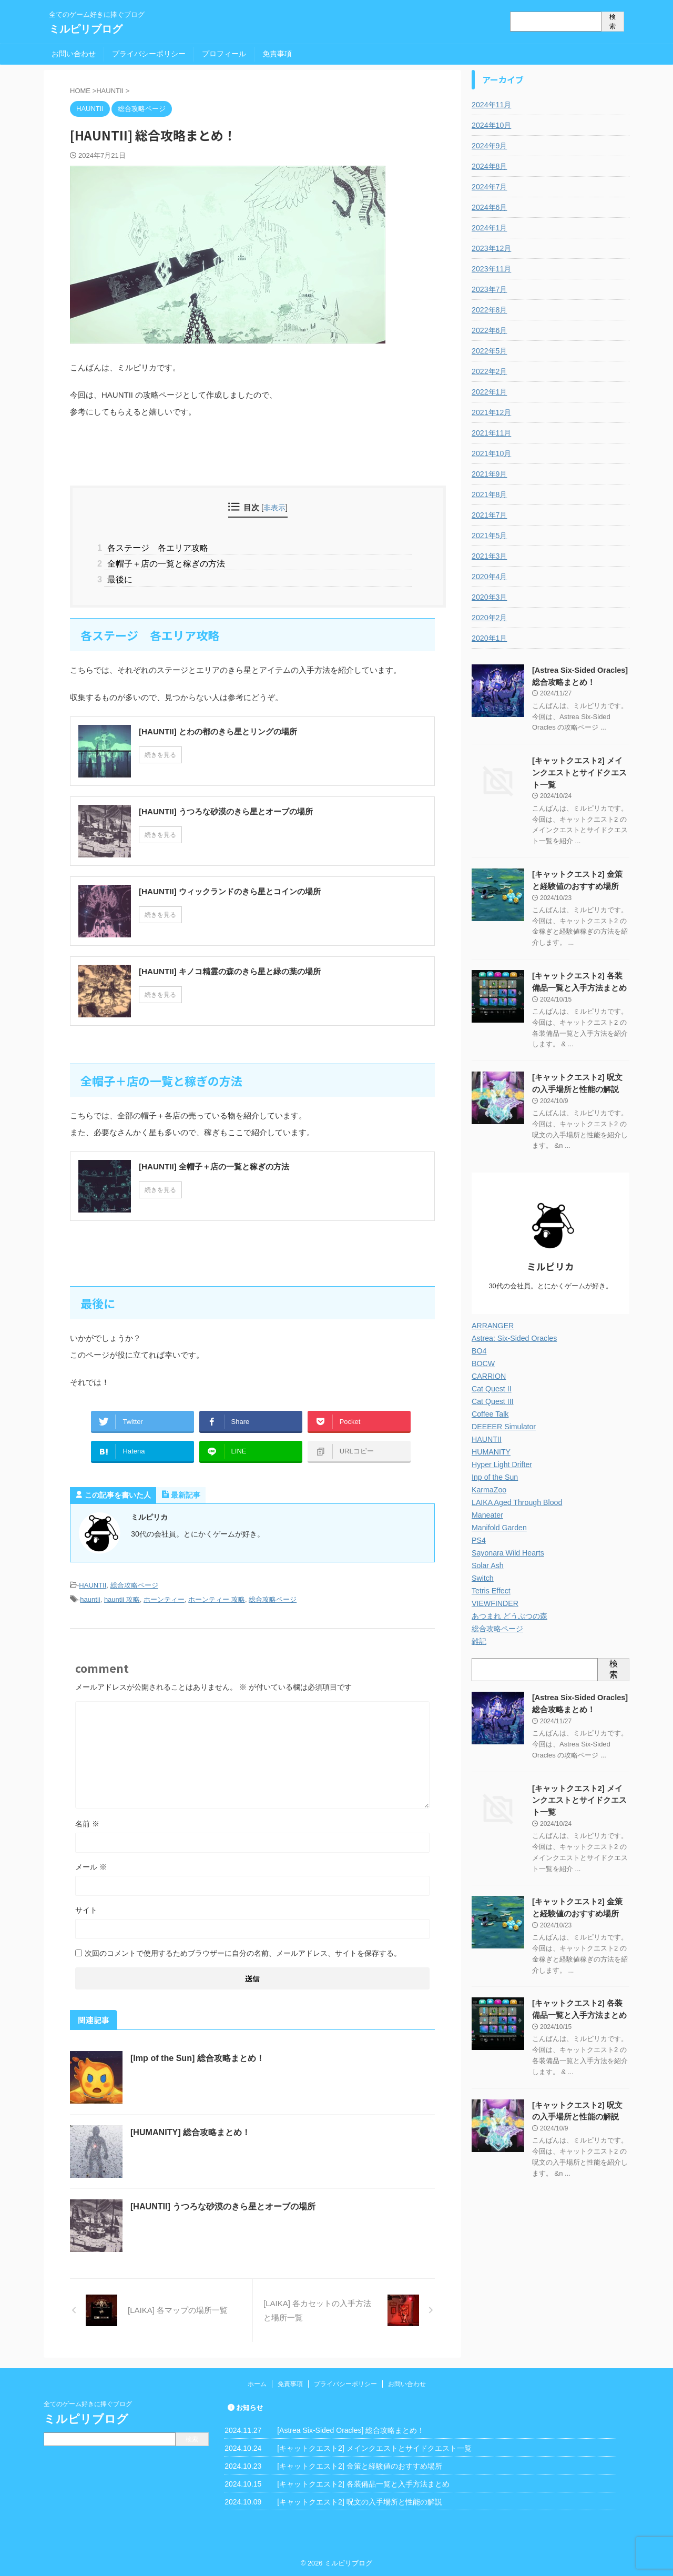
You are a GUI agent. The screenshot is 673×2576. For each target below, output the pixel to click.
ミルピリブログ (86, 29)
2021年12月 (491, 412)
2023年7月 (489, 289)
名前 (87, 1821)
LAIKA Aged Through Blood (516, 1501)
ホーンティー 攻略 (216, 1598)
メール (91, 1865)
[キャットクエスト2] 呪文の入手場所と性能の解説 (359, 2500)
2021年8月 (489, 494)
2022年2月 (489, 371)
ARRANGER (492, 1324)
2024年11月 (491, 104)
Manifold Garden (499, 1526)
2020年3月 (489, 597)
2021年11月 (491, 433)
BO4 (479, 1349)
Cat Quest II (491, 1387)
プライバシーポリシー (149, 53)
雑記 (479, 1639)
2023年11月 (491, 269)
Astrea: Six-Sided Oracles (514, 1336)
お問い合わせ (74, 53)
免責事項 (277, 53)
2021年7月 (489, 515)
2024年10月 (491, 125)
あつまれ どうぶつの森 (509, 1614)
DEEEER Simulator (503, 1425)
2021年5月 (489, 535)
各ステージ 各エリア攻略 (156, 546)
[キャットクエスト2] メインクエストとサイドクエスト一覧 (580, 772)
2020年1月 (489, 638)
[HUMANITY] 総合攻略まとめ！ (190, 2130)
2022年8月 (489, 310)
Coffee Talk (490, 1412)
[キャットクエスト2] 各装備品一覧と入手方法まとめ (363, 2482)
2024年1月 (489, 228)
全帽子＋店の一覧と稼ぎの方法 (164, 562)
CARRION (489, 1374)
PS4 (478, 1538)
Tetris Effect (491, 1589)
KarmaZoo (489, 1488)
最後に (118, 578)
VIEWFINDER (495, 1602)
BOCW (483, 1362)
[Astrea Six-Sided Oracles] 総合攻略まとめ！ (350, 2428)
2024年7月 (489, 187)
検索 (612, 21)
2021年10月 (491, 453)
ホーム (257, 2382)
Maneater (487, 1513)
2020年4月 (489, 576)
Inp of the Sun (494, 1475)
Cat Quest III (492, 1400)
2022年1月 (489, 392)
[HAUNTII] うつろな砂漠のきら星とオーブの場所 (222, 2204)
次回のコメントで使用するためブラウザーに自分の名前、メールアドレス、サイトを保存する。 (243, 1951)
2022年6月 (489, 330)
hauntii (90, 1598)
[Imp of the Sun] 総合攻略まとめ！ (197, 2056)
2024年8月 (489, 166)
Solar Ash (487, 1564)
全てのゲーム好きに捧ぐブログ (88, 2402)
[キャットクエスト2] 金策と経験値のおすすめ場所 (359, 2464)
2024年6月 (489, 207)
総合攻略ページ (134, 1584)
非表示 (274, 507)
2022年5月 (489, 351)
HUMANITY (491, 1450)
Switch (482, 1576)
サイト (86, 1908)
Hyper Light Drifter (502, 1463)
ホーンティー (164, 1598)
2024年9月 (489, 146)
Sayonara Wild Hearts (507, 1551)
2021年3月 (489, 556)
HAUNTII (92, 1584)
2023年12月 (491, 248)
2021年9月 (489, 474)
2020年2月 (489, 617)
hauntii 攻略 (122, 1598)
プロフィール (224, 53)
